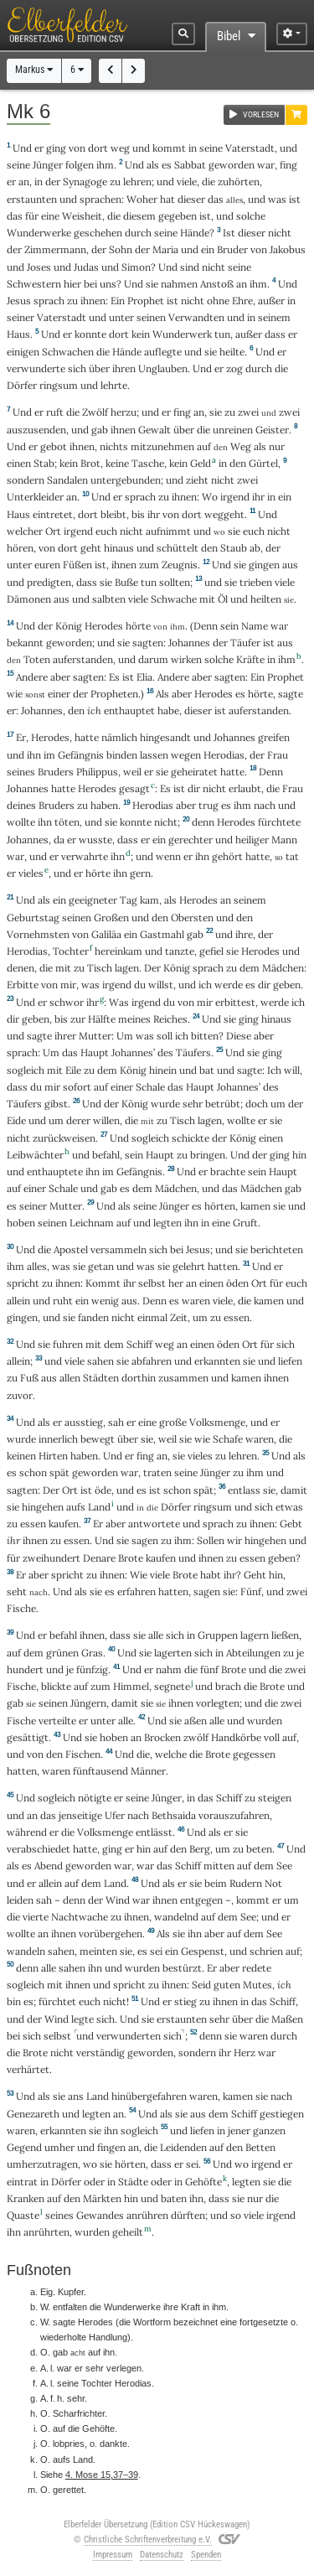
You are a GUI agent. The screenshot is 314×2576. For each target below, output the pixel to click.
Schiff (139, 1344)
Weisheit (82, 216)
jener (239, 2130)
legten (167, 1222)
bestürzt (182, 1968)
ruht (63, 1300)
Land (99, 1507)
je (300, 1652)
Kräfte (250, 659)
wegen (186, 755)
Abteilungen (253, 1652)
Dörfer (22, 385)
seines (21, 771)
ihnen (93, 300)
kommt (169, 148)
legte (82, 2019)
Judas (86, 267)
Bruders (56, 771)
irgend (235, 496)
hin (299, 1154)
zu (79, 967)
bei (90, 283)
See (284, 1865)
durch (138, 232)
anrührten (46, 2232)
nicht (279, 232)
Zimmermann (55, 249)
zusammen (183, 1377)
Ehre (242, 300)
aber (60, 677)
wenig (105, 1300)
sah (116, 1422)
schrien (266, 1951)
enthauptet (129, 710)
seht (17, 1591)
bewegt (97, 1439)
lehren (137, 181)
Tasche (147, 463)
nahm (169, 1669)
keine (117, 463)
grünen (62, 1652)
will (292, 1070)
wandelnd (176, 1916)
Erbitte (23, 984)
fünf (209, 1669)
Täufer (245, 642)
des (165, 1052)
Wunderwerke (39, 232)
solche (250, 216)
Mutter (95, 1035)
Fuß (29, 1377)
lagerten (173, 1652)
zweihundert (51, 1558)
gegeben (177, 216)
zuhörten (239, 181)
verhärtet (28, 2069)
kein (140, 334)
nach (264, 805)
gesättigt (28, 1737)
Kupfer (71, 2292)
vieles (31, 873)
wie (15, 693)
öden (237, 1283)
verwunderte (36, 368)
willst (160, 984)
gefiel (211, 951)
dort (98, 148)
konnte (90, 334)
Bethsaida (174, 1815)
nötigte (94, 1797)
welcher (25, 531)
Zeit (179, 1317)
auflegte (163, 351)
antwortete (154, 1523)
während (27, 1832)
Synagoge (85, 181)
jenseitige (80, 1815)
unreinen (233, 429)
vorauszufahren (234, 1815)
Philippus (97, 771)
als (260, 446)
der (52, 181)
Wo (210, 496)
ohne (218, 300)
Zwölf (95, 412)
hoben (21, 1222)
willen (106, 1120)
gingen (264, 564)
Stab (43, 463)
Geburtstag (33, 917)
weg (120, 148)
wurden (142, 1968)
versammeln (118, 1249)
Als (163, 1933)
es (125, 1188)
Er (21, 737)
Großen (111, 917)
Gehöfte (203, 2181)
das (216, 199)
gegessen (254, 1754)
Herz (244, 2052)
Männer (148, 1771)
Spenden (206, 2554)
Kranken (25, 2198)
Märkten (102, 2198)
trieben (255, 582)
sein (229, 625)
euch (106, 531)
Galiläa (106, 934)
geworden (231, 164)
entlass (244, 1490)
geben (287, 984)
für (276, 1283)
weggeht (224, 514)
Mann (284, 839)
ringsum (58, 385)
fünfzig (92, 1669)
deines (21, 805)
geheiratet (194, 771)
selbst (152, 1283)
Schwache (174, 599)
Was (119, 1002)
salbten (109, 599)
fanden (93, 1317)
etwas (289, 1507)
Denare (99, 1558)
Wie (138, 1574)
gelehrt (188, 1266)
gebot (53, 446)
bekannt (25, 642)
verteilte (57, 1720)
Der (152, 967)
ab (255, 548)
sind (189, 267)
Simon (136, 267)
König (68, 625)
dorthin (138, 1377)
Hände (194, 232)
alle (155, 1635)
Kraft (190, 2307)
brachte (227, 1171)
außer (271, 300)
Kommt (103, 1283)
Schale (150, 1087)
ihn (34, 755)
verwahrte (84, 856)
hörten (219, 1206)
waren (196, 1300)
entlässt (154, 1832)
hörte (138, 625)
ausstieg (83, 1422)
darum (153, 659)
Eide (16, 1120)
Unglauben (163, 368)
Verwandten (196, 317)
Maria (165, 249)
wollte (21, 822)
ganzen (269, 2130)
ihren (124, 368)
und (141, 148)
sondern (25, 480)
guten (227, 1984)
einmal (152, 1317)
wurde (165, 1103)
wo (90, 2164)
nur (277, 446)
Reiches (170, 1019)
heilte (232, 351)
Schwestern (34, 283)
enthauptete (55, 1171)
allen (69, 1377)
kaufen (64, 1523)
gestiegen (282, 2113)
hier (72, 283)
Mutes (257, 1984)
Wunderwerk (182, 334)
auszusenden (36, 429)
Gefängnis (81, 755)
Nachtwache (79, 1916)
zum (149, 564)
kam (149, 900)
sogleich (25, 1070)
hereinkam (118, 951)
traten (157, 1472)
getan (101, 1266)
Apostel (71, 1249)
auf (204, 446)
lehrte (113, 385)
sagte (290, 693)
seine (211, 148)
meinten (98, 1951)
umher (59, 2147)
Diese (238, 1035)
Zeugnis (180, 564)
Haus (18, 334)
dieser (191, 199)
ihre (244, 934)
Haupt (94, 1052)
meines (134, 1019)
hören (20, 548)
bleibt (113, 514)
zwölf (195, 1737)
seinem (274, 317)
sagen (144, 1540)
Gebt (291, 1523)
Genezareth (33, 2113)
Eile (73, 1070)
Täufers (193, 1052)
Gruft (245, 1222)
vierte (36, 1916)
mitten (218, 1865)
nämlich (119, 737)
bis (138, 514)
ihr (92, 1002)
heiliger (252, 839)
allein (18, 1300)
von (77, 148)
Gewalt (154, 429)
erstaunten (32, 199)
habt (210, 1574)
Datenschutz (161, 2554)
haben (104, 805)
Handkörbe (236, 1737)
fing (288, 164)
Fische (21, 1608)
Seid (201, 1984)
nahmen (179, 283)
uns (108, 283)
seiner (20, 317)
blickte (56, 1686)
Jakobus (288, 249)
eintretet (53, 514)
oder (94, 2181)
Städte (133, 2181)
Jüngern (88, 1703)
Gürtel (263, 463)
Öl (223, 599)
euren (47, 564)
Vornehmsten (38, 934)
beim (215, 1883)
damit (294, 1490)
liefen (290, 1361)
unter (121, 317)
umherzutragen (42, 2164)
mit (63, 967)
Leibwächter (35, 1154)
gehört (227, 856)
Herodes (104, 625)
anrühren (147, 2215)
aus (290, 564)
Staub (233, 548)
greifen (274, 737)
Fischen (82, 1754)
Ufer (115, 1815)
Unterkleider (35, 496)
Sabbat (190, 164)
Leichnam (91, 1222)
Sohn (120, 249)
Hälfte (102, 1019)
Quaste (23, 2215)
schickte (190, 1138)
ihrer (65, 1035)
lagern (254, 1635)
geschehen (98, 232)
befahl (106, 1154)
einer (59, 693)
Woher (141, 199)
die (114, 216)
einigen (23, 351)
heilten (265, 599)
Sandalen (67, 480)
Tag (128, 900)
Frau (277, 755)
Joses (39, 267)
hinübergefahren (149, 2096)
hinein (163, 1070)
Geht (255, 1574)
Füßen (77, 564)
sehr (193, 1103)
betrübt (222, 1103)
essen (237, 1317)
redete (256, 1968)
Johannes (189, 642)
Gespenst (202, 1951)
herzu (123, 412)
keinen (21, 1455)
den (237, 463)
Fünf (250, 1591)
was (277, 199)
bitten (205, 1035)
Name (254, 625)
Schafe (228, 1439)
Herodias (224, 755)
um (278, 1103)
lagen (127, 967)
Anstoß (217, 283)
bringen (207, 1154)
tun (222, 334)
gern (140, 873)
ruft (55, 412)
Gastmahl (162, 934)
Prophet (145, 300)
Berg (199, 1849)
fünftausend (100, 1771)
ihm (105, 164)
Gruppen (218, 1635)
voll (272, 1737)
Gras (92, 1652)
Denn (205, 625)
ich (94, 710)
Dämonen (29, 599)
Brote (130, 1558)
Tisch (99, 967)
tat (292, 856)
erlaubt (245, 788)
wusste (95, 839)
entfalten (70, 2307)
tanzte (179, 951)
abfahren (151, 1361)
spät (59, 1472)
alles (37, 1266)
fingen (111, 2147)
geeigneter (93, 900)
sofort (77, 1087)
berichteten (276, 1249)
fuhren (68, 1344)
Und (22, 148)
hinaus (119, 548)
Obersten (192, 917)
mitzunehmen (162, 446)
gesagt (134, 788)
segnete (172, 1686)
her (175, 1283)
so (235, 2215)
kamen (255, 1206)
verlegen (124, 2368)
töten (67, 822)
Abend (48, 1865)
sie (215, 412)
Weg (240, 446)
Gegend (24, 2147)
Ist (229, 232)
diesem (139, 216)
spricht (23, 1283)
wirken (186, 659)
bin (14, 2001)
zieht (197, 480)
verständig (100, 2052)
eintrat (22, 2181)
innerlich (58, 1439)
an (23, 181)
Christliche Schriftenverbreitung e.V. (148, 2539)
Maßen (287, 2019)
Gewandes (100, 2215)
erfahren (136, 1591)
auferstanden (83, 659)
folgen (79, 164)
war (145, 1865)
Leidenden (183, 2147)
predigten (49, 582)
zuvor (20, 1395)
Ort (53, 531)
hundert (25, 1669)
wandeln (26, 1951)
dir (194, 788)
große (173, 1422)
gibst (56, 1103)
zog (234, 368)
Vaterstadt (250, 148)
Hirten (53, 1455)
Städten (101, 1377)
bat (206, 1070)
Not (273, 1883)
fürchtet (57, 2001)
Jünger (48, 164)
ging (56, 148)
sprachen (100, 199)
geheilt (127, 2232)
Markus (34, 69)
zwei (248, 412)
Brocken (162, 1737)
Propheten (114, 693)
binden (121, 755)
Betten (260, 2147)
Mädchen (283, 967)
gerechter (190, 839)
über (99, 368)
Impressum (112, 2554)
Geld (200, 463)
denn (203, 822)
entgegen (201, 1900)
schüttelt (177, 548)
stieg (185, 2001)
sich (77, 368)
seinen (151, 317)
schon (33, 1472)
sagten (147, 642)
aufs (75, 1507)
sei (156, 1951)
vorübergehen (110, 1933)
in (192, 148)
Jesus (19, 300)
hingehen (43, 1507)
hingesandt (165, 737)
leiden (20, 1900)
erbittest (235, 1002)
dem (249, 967)
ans (76, 2096)
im (49, 755)
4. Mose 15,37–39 (101, 2474)
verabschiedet (38, 1849)
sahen (100, 1361)
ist (172, 300)
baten (174, 2198)
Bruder (232, 249)
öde (103, 1490)
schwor (66, 1002)
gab (99, 429)
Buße (126, 582)
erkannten (217, 1361)
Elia (144, 677)
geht (90, 548)
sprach (48, 300)
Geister (272, 429)
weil (132, 771)
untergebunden (125, 480)
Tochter (71, 951)
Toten (36, 659)
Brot (90, 463)
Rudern (245, 1883)
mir (68, 984)
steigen (274, 1797)
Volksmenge (217, 1422)
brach (228, 1686)
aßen (195, 1720)
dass (86, 582)
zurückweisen (64, 1138)
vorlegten (217, 1703)
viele (187, 181)
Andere (32, 677)
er (145, 839)
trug (208, 805)
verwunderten (128, 2035)
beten (259, 1849)
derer (78, 1120)
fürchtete (279, 822)
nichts (114, 446)
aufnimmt (168, 531)
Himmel (131, 1686)
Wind (118, 1900)
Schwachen (68, 351)
